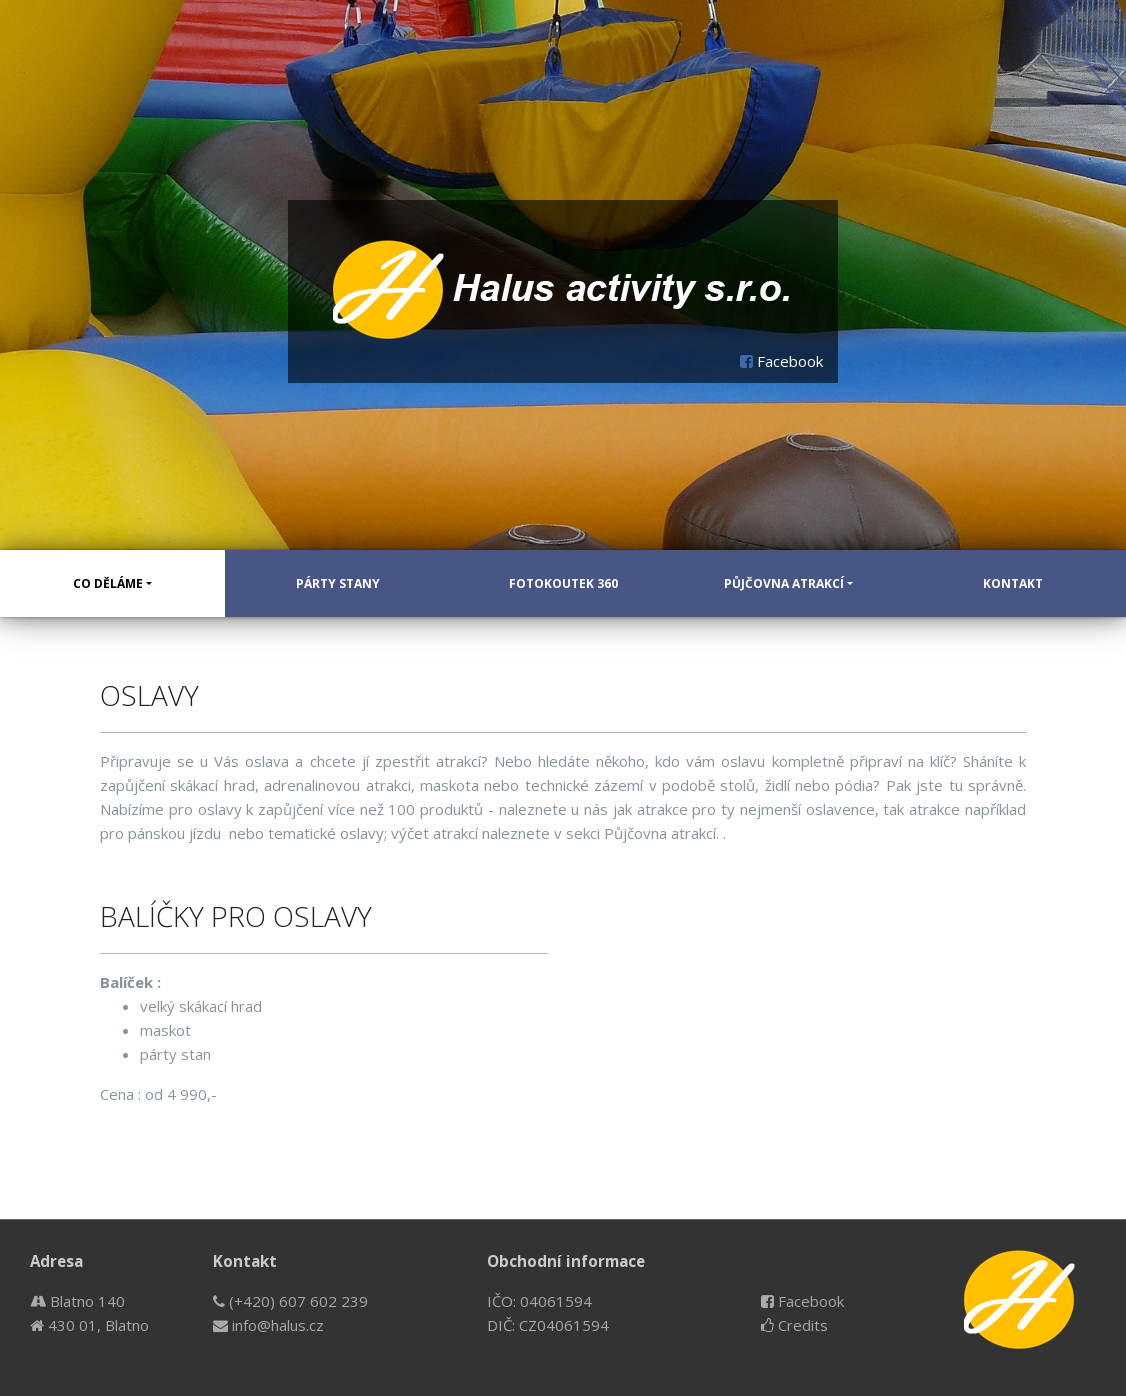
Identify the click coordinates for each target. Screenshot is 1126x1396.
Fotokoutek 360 (563, 583)
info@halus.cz (268, 1325)
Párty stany (338, 583)
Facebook (781, 361)
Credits (794, 1325)
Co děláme (108, 583)
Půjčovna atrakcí (784, 583)
